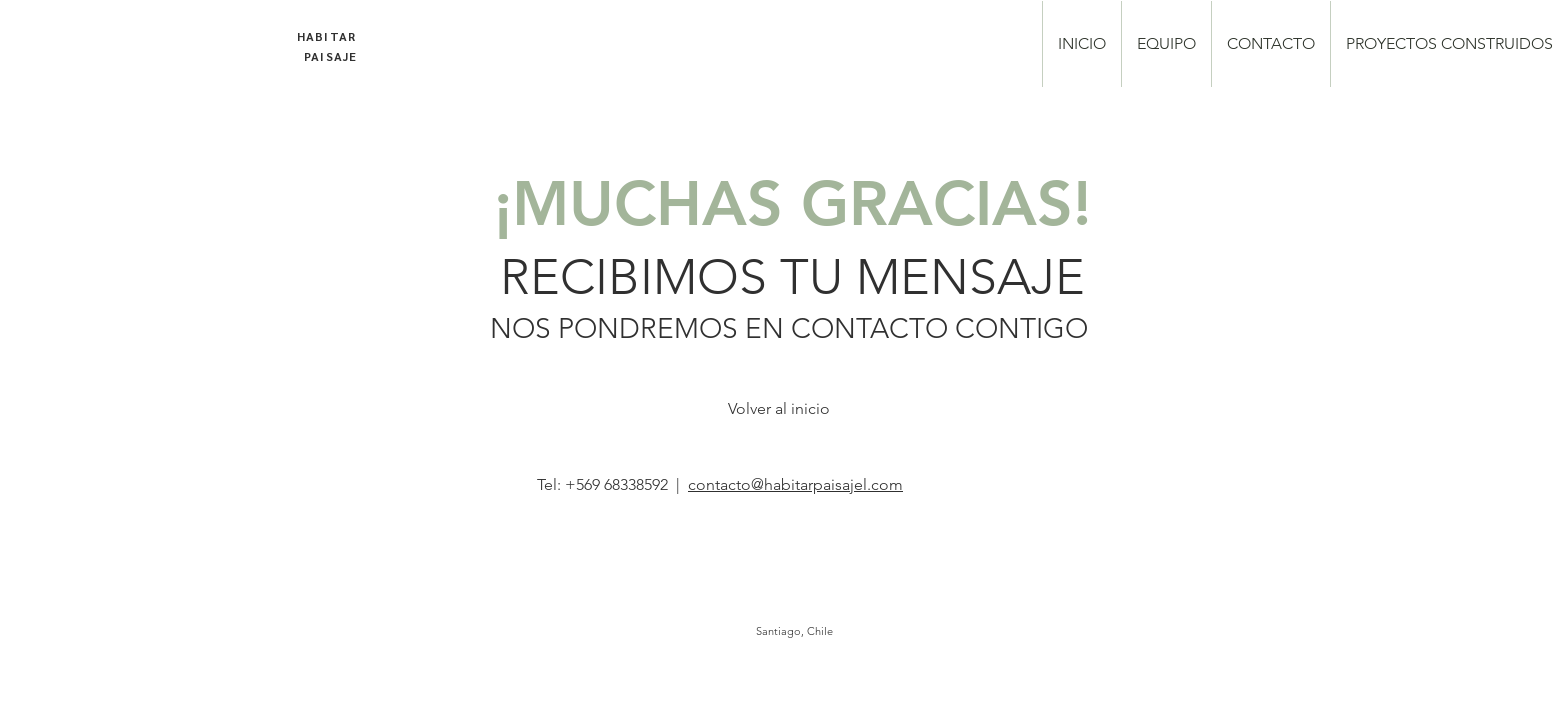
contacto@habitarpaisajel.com (795, 484)
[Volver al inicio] (779, 409)
